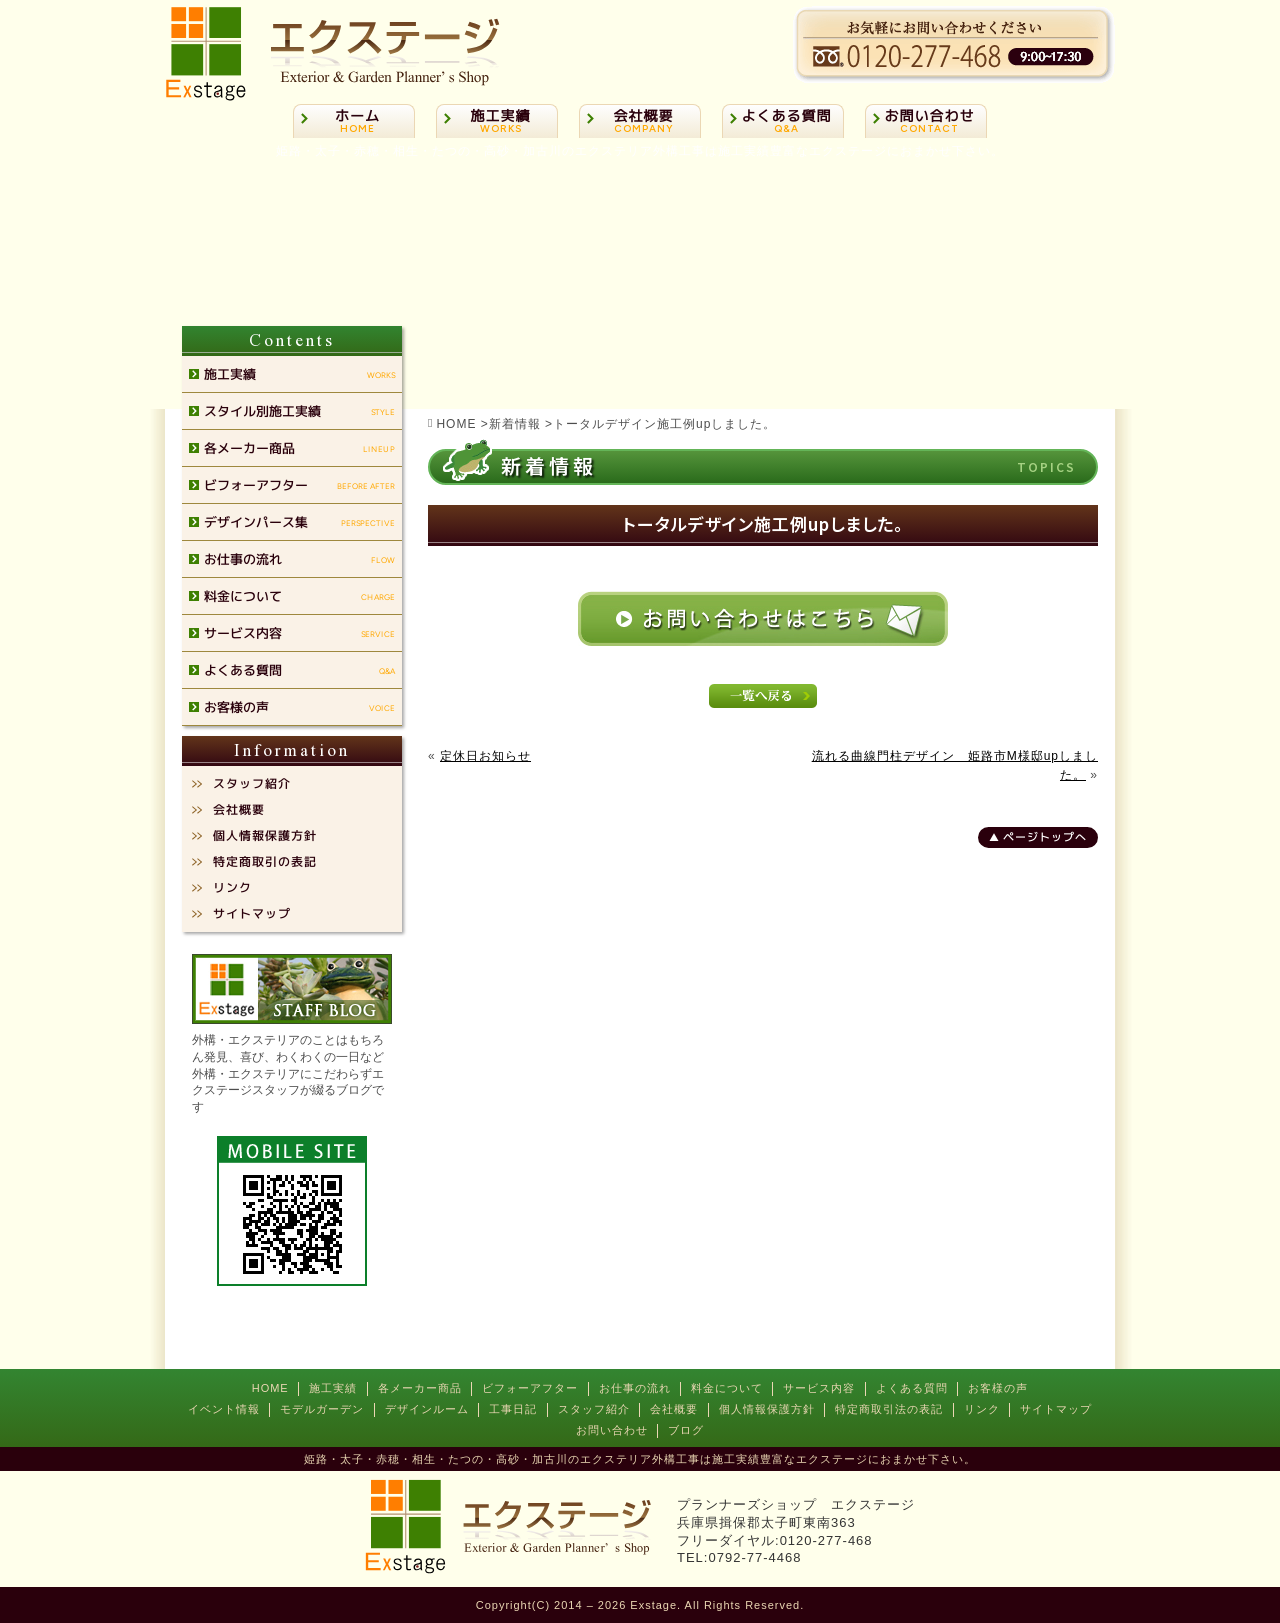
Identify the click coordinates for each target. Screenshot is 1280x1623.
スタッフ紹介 (594, 1409)
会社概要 (674, 1409)
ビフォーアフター (530, 1388)
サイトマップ (1056, 1409)
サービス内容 (819, 1388)
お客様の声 (998, 1388)
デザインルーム (427, 1409)
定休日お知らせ (485, 756)
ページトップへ (1045, 837)
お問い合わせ (612, 1430)
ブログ (686, 1430)
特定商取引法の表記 (889, 1409)
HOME (270, 1388)
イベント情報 (224, 1409)
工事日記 (513, 1409)
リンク (982, 1409)
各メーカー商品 (420, 1388)
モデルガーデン (322, 1409)
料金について (727, 1388)
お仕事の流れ (635, 1388)
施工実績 (333, 1388)
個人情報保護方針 (767, 1409)
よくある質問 (912, 1388)
